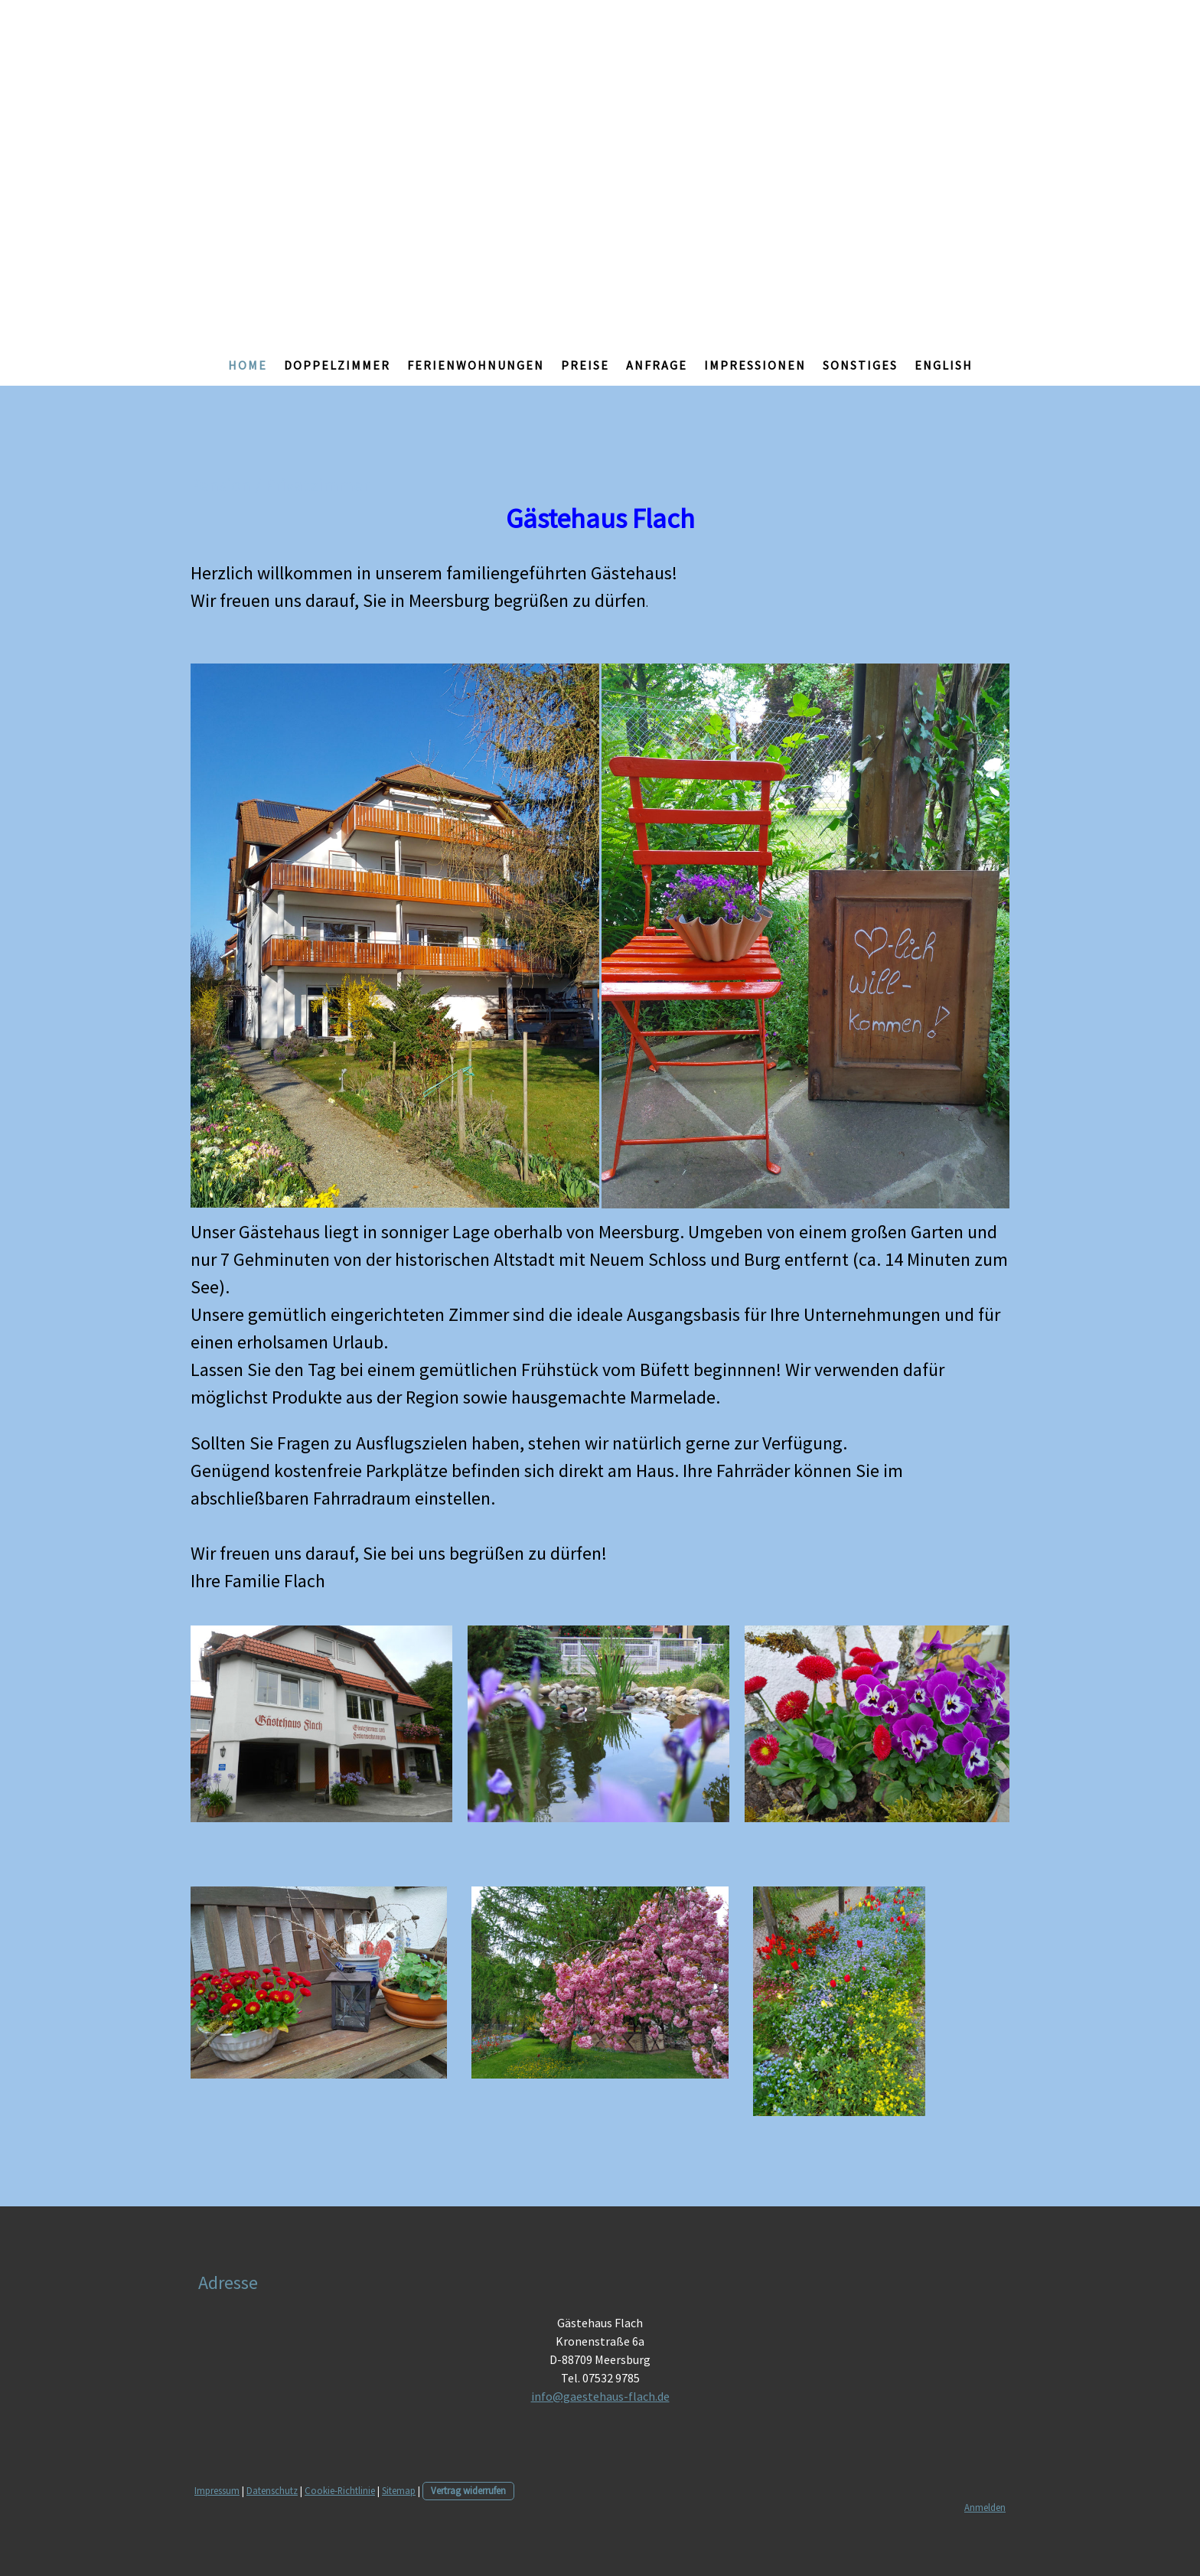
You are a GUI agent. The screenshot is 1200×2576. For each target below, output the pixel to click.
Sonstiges (860, 365)
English (944, 365)
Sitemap (399, 2490)
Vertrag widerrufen (468, 2490)
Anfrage (656, 365)
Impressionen (755, 365)
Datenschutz (272, 2490)
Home (247, 365)
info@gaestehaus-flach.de (600, 2396)
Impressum (217, 2490)
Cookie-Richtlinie (340, 2490)
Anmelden (985, 2507)
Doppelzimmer (337, 365)
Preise (585, 365)
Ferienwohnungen (475, 365)
